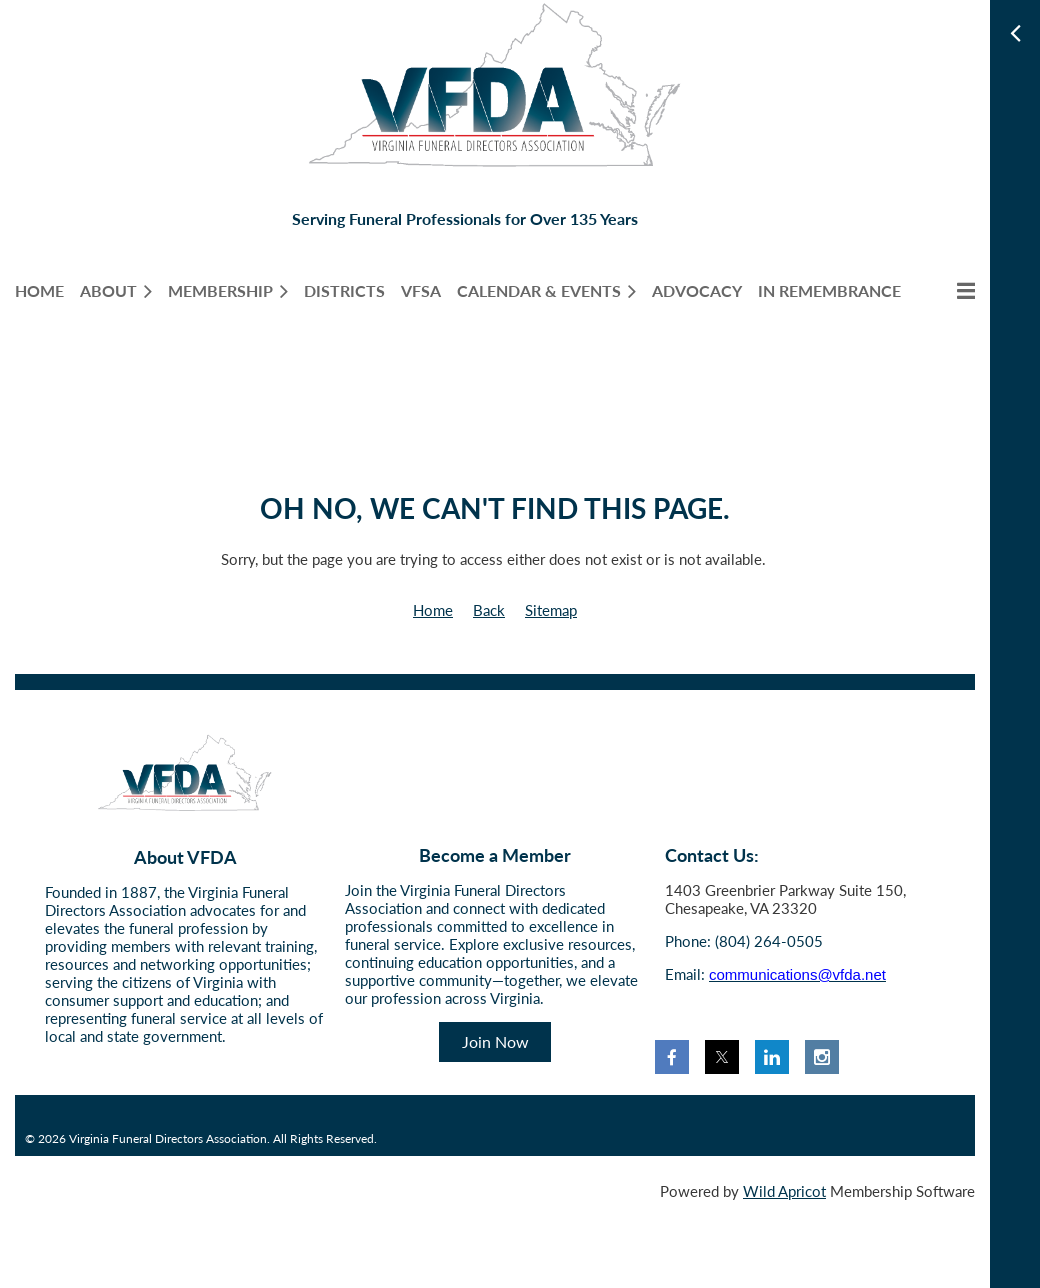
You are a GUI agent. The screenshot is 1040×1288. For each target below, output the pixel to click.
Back (489, 610)
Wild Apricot (784, 1191)
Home (433, 610)
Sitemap (551, 610)
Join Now (495, 1041)
